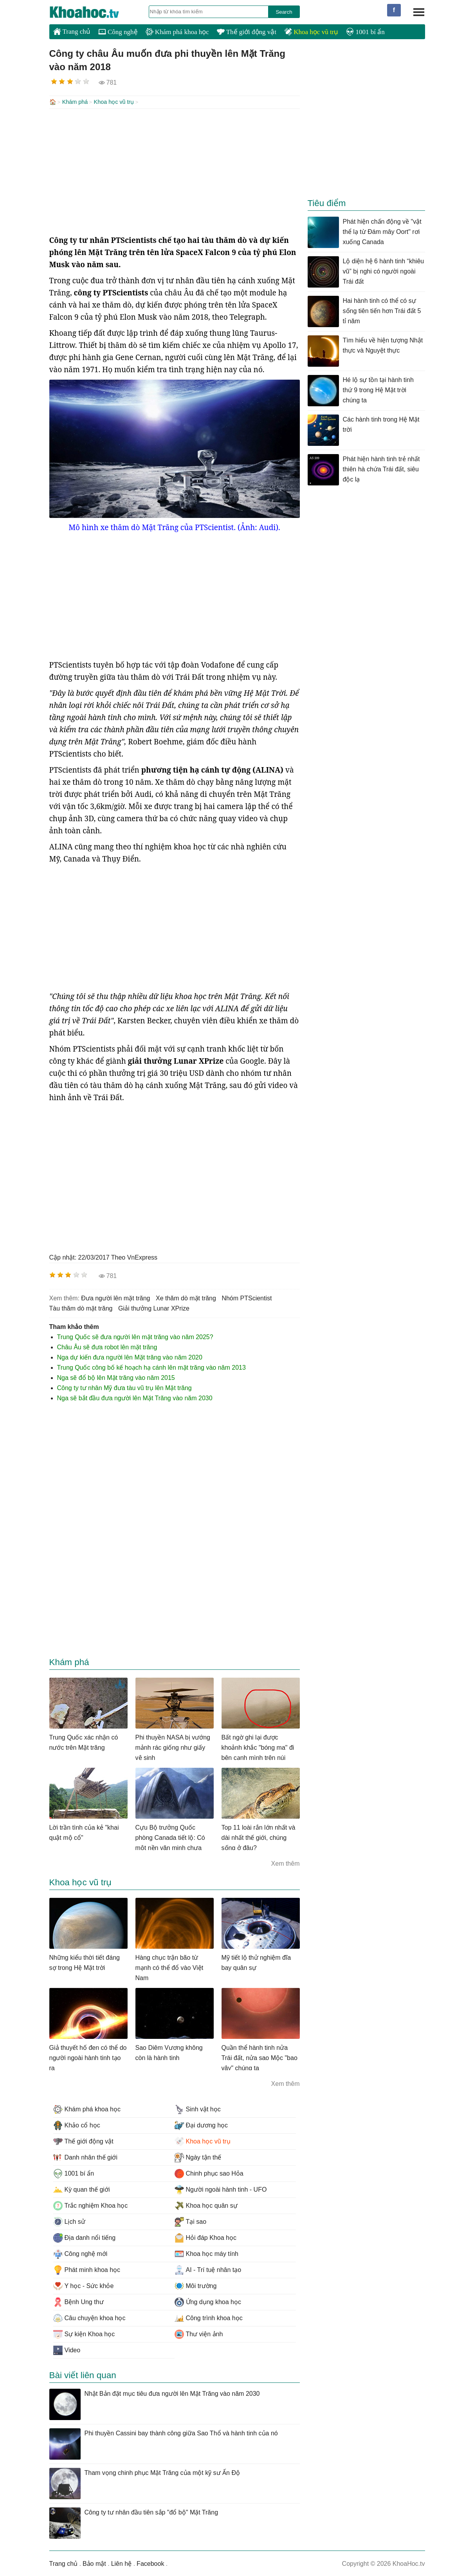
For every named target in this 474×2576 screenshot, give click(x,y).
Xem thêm (285, 1862)
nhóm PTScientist (247, 1297)
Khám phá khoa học (177, 32)
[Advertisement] (174, 171)
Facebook (150, 2563)
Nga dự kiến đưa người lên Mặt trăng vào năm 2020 (129, 1356)
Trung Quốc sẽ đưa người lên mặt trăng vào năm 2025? (135, 1336)
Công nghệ (118, 32)
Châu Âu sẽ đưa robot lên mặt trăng (107, 1346)
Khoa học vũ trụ (311, 32)
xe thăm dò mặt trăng (186, 1297)
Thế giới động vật (246, 32)
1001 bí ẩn (365, 32)
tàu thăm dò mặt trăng (81, 1307)
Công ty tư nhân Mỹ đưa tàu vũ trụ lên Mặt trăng (124, 1387)
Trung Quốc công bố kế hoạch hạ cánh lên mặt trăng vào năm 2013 (151, 1366)
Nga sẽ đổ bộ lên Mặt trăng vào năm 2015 (116, 1377)
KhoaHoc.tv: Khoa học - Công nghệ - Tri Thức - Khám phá (92, 12)
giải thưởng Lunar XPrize (153, 1307)
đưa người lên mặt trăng (115, 1297)
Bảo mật (94, 2563)
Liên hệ (121, 2563)
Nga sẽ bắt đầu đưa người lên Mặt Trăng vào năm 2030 (135, 1397)
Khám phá (75, 102)
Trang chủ (71, 31)
